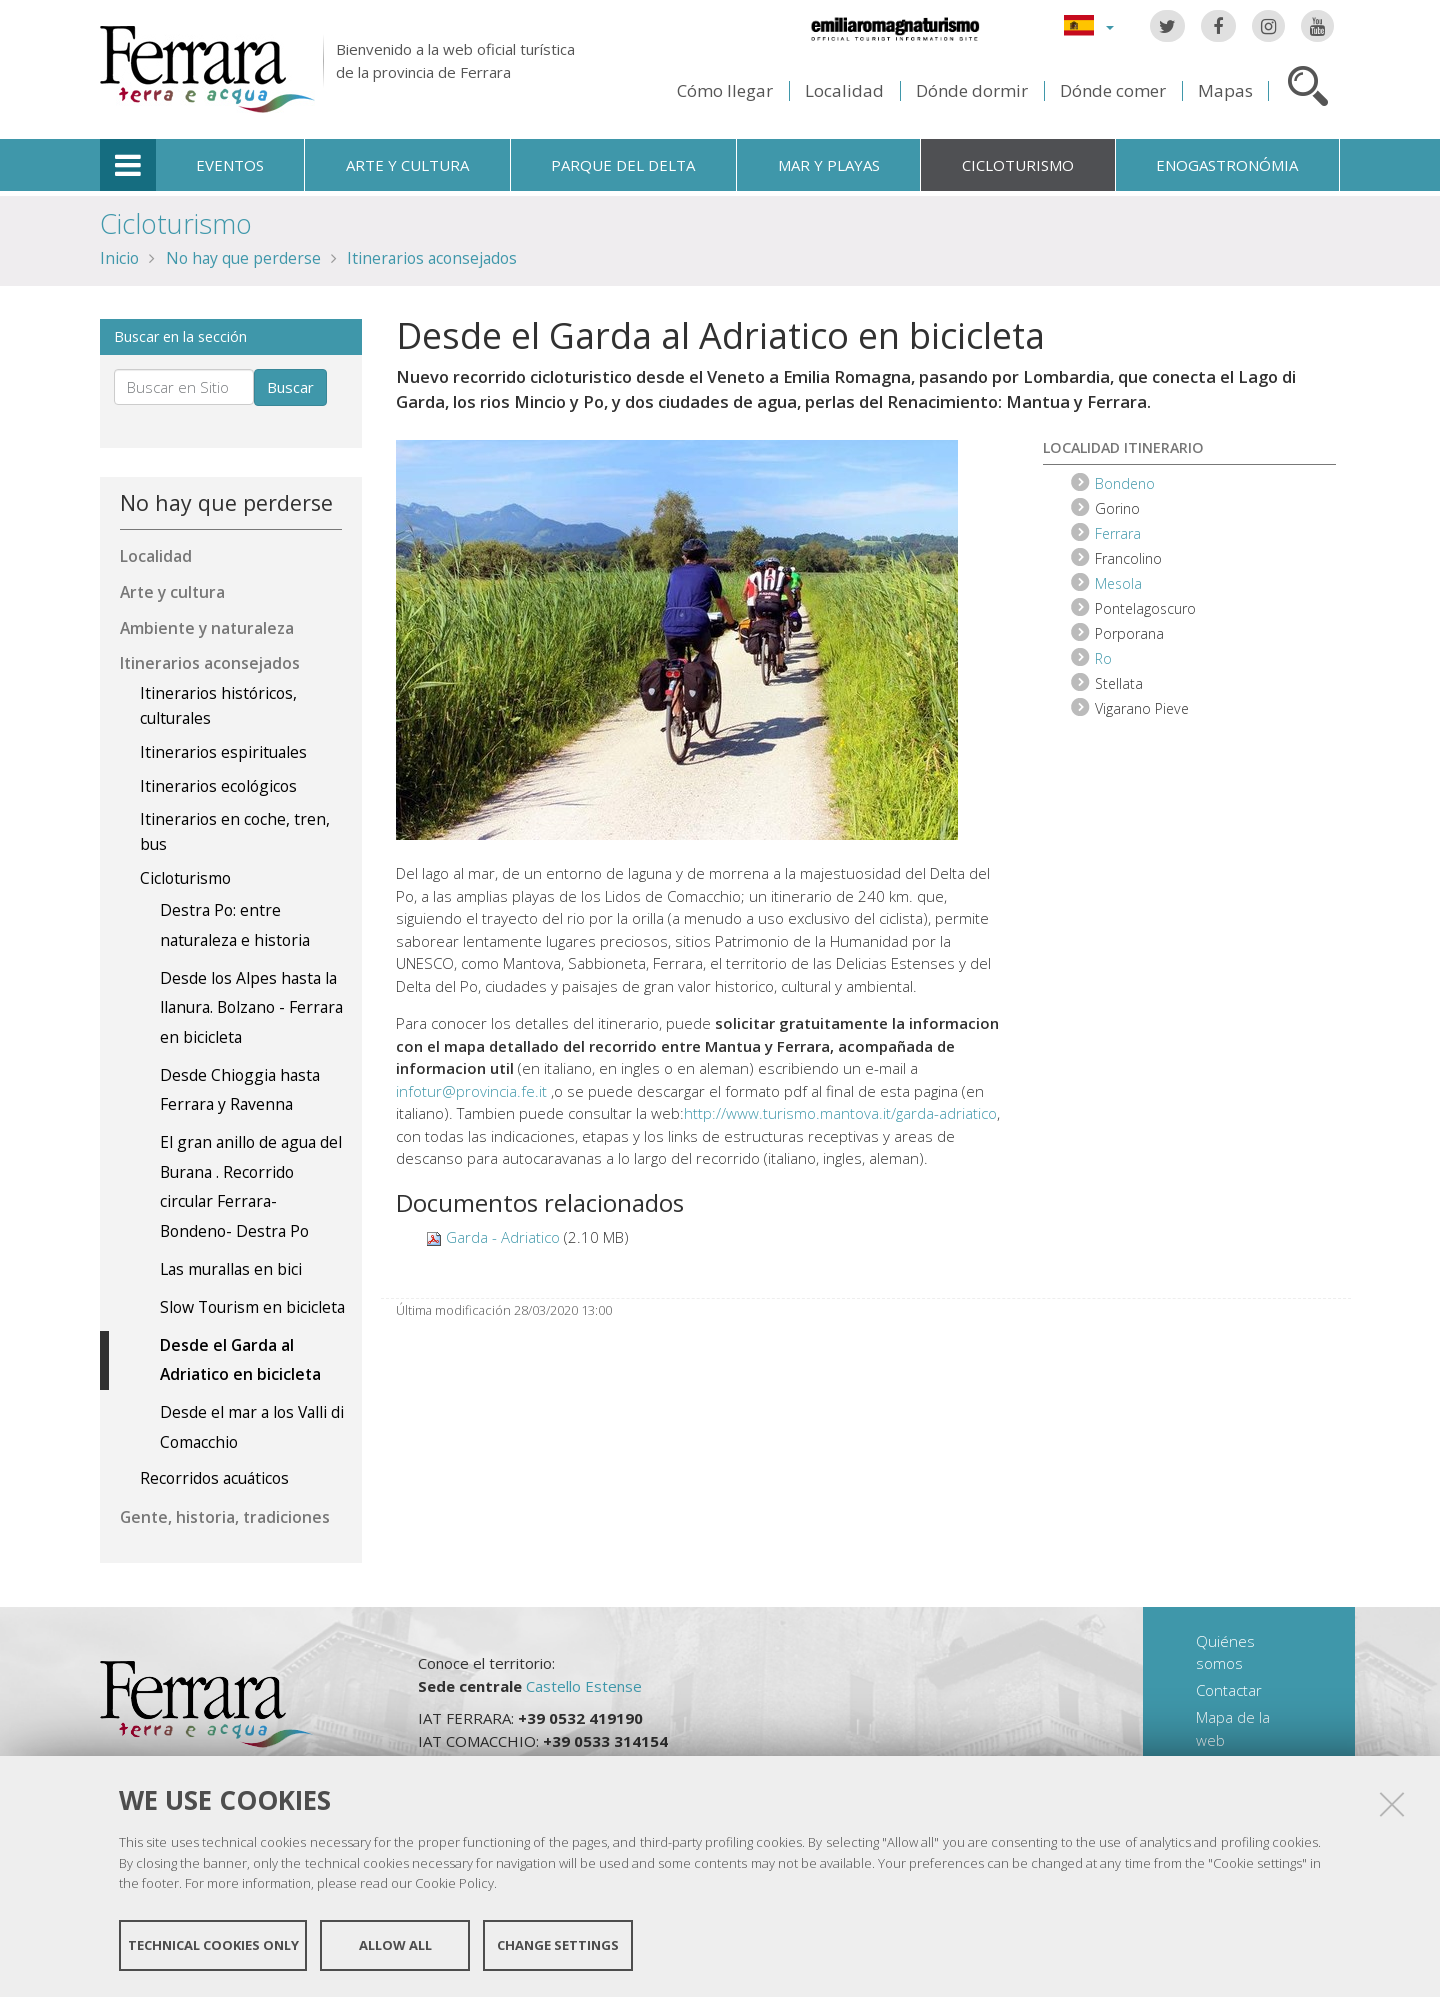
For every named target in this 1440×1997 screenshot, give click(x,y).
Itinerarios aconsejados (432, 258)
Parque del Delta (623, 165)
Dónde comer (1113, 90)
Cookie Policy (454, 1883)
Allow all (395, 1945)
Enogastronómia (1227, 165)
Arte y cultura (407, 165)
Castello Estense (584, 1686)
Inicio (119, 258)
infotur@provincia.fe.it (471, 1091)
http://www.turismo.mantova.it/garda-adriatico (840, 1113)
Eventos (230, 165)
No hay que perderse (243, 258)
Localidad (844, 90)
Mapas (1225, 90)
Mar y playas (829, 165)
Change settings (558, 1945)
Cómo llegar (725, 90)
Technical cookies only (213, 1945)
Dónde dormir (972, 90)
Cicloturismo (1018, 165)
